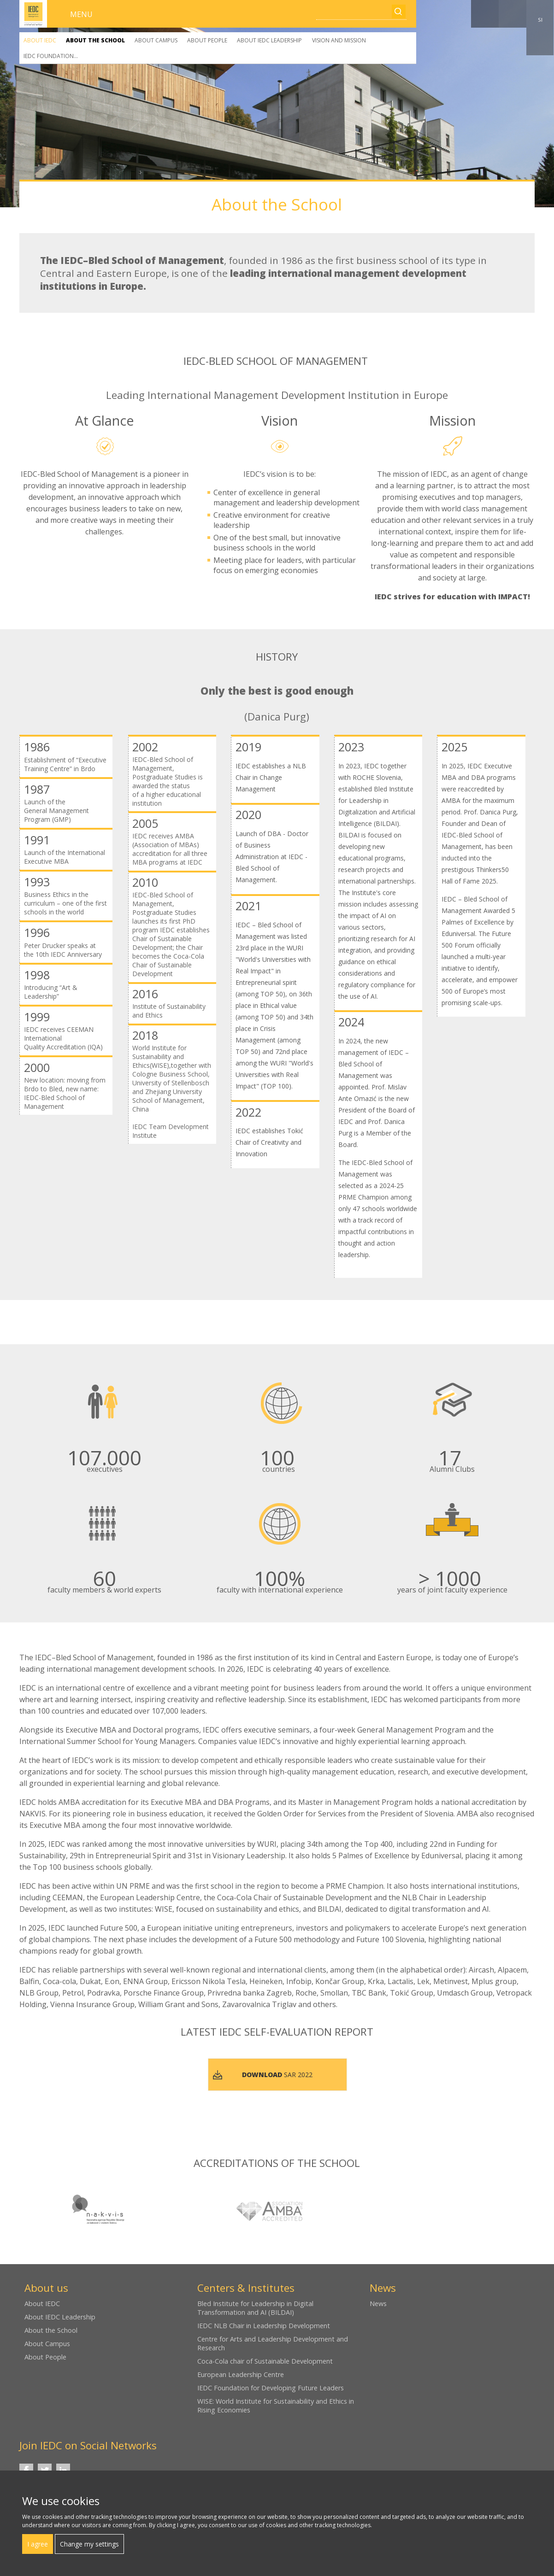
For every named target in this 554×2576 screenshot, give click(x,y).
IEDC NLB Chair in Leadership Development (263, 2325)
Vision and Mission (339, 40)
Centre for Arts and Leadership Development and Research (272, 2343)
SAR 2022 (277, 2074)
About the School (95, 40)
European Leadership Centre (240, 2374)
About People (207, 40)
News (378, 2303)
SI (540, 19)
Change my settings (89, 2544)
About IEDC (40, 40)
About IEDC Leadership (269, 40)
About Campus (156, 40)
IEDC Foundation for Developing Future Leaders (270, 2387)
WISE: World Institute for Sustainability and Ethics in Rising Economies (275, 2405)
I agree (37, 2544)
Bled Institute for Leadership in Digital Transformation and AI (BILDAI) (255, 2308)
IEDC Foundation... (51, 56)
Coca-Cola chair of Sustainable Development (265, 2361)
